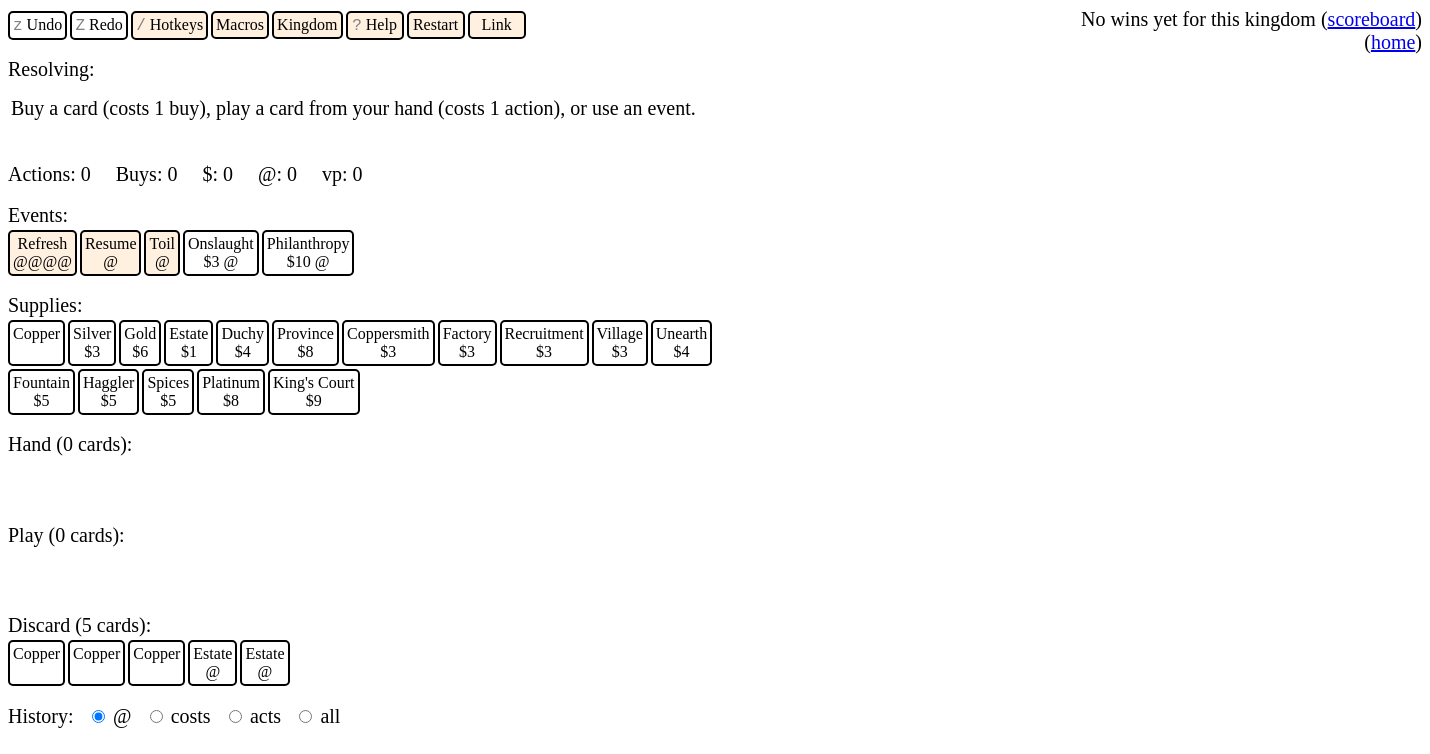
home (1393, 42)
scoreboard (1372, 19)
